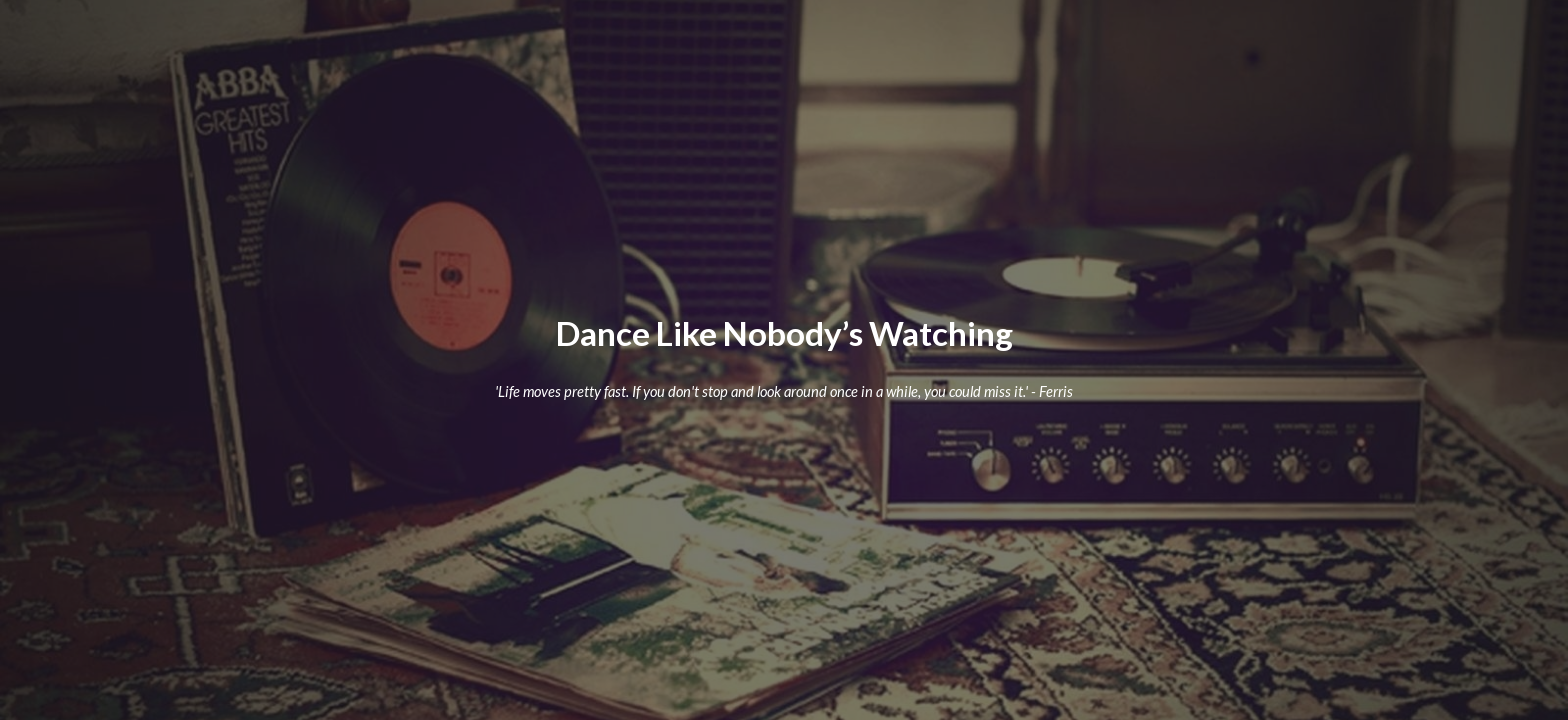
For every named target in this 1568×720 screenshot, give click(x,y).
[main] (784, 333)
